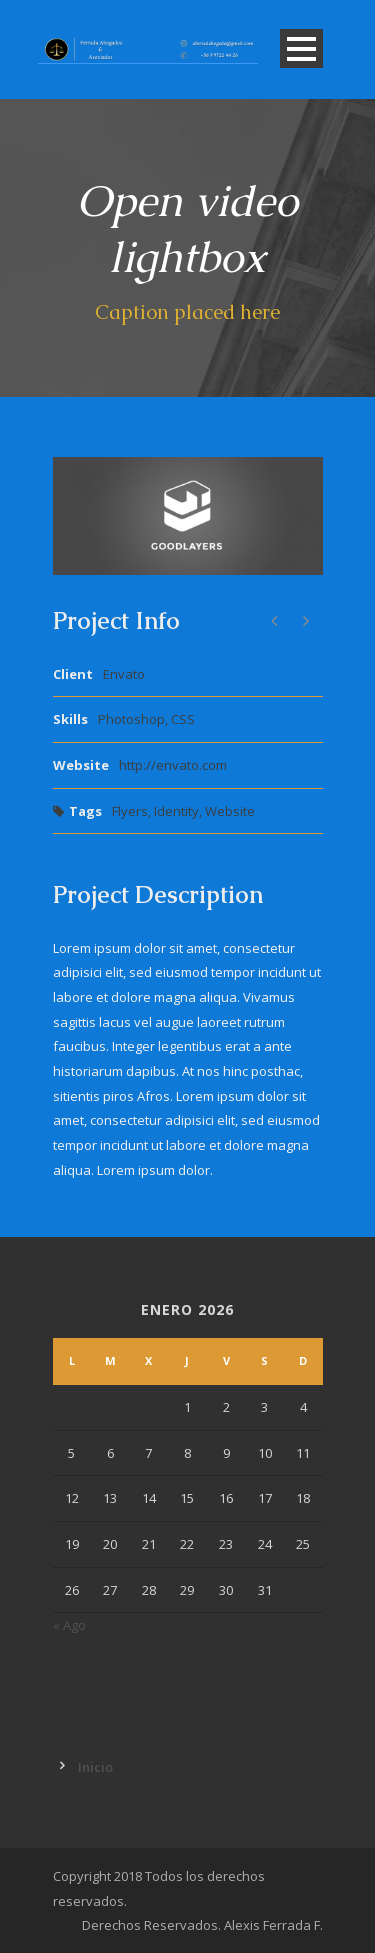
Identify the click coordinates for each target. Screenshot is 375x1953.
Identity (176, 811)
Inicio (95, 1767)
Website (230, 811)
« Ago (69, 1625)
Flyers (130, 811)
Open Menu (301, 48)
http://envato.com (173, 765)
